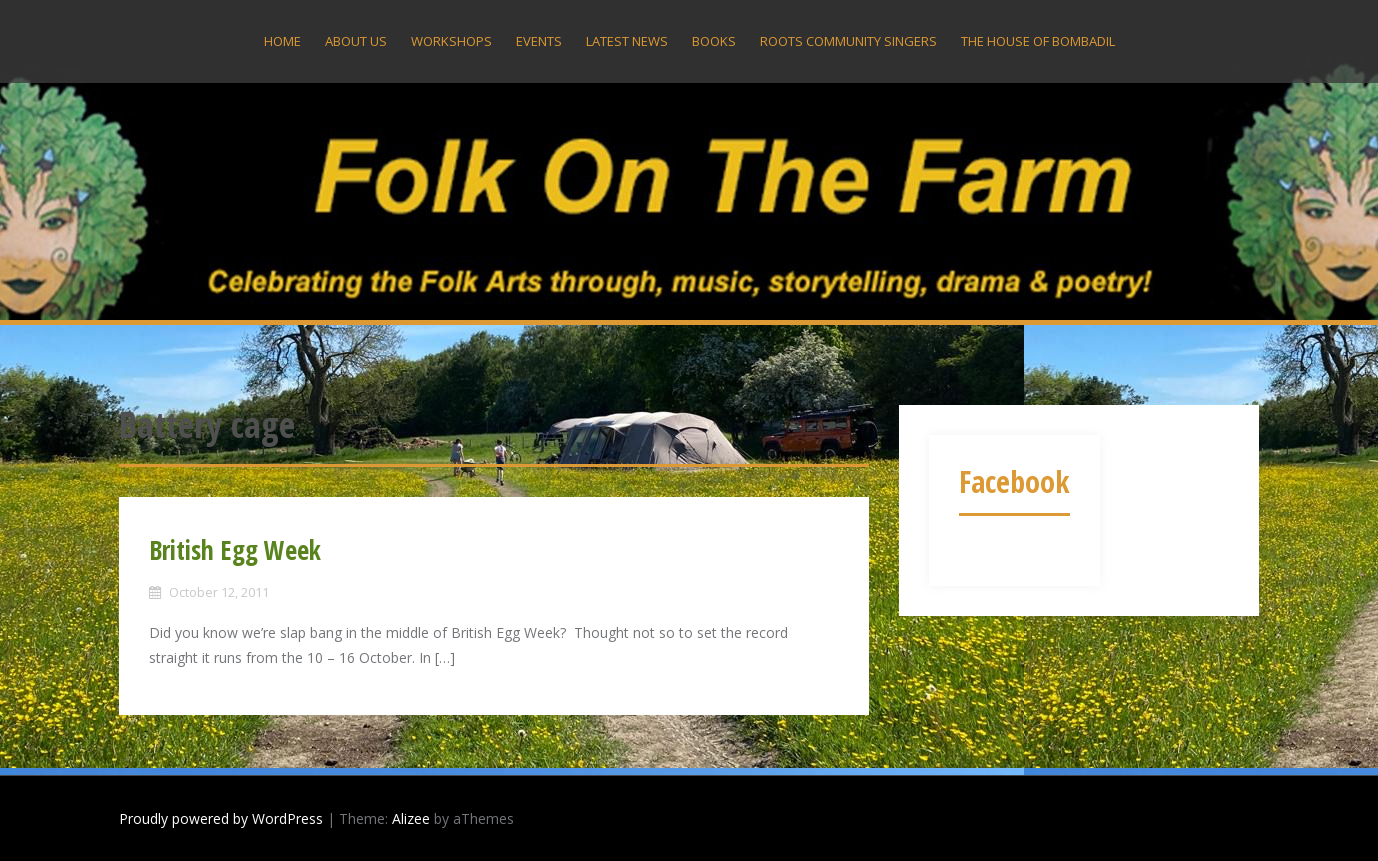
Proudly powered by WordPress (221, 818)
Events (539, 41)
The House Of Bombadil (1038, 41)
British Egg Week (235, 550)
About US (356, 41)
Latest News (627, 41)
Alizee (411, 818)
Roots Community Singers (848, 41)
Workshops (451, 41)
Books (714, 41)
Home (282, 41)
